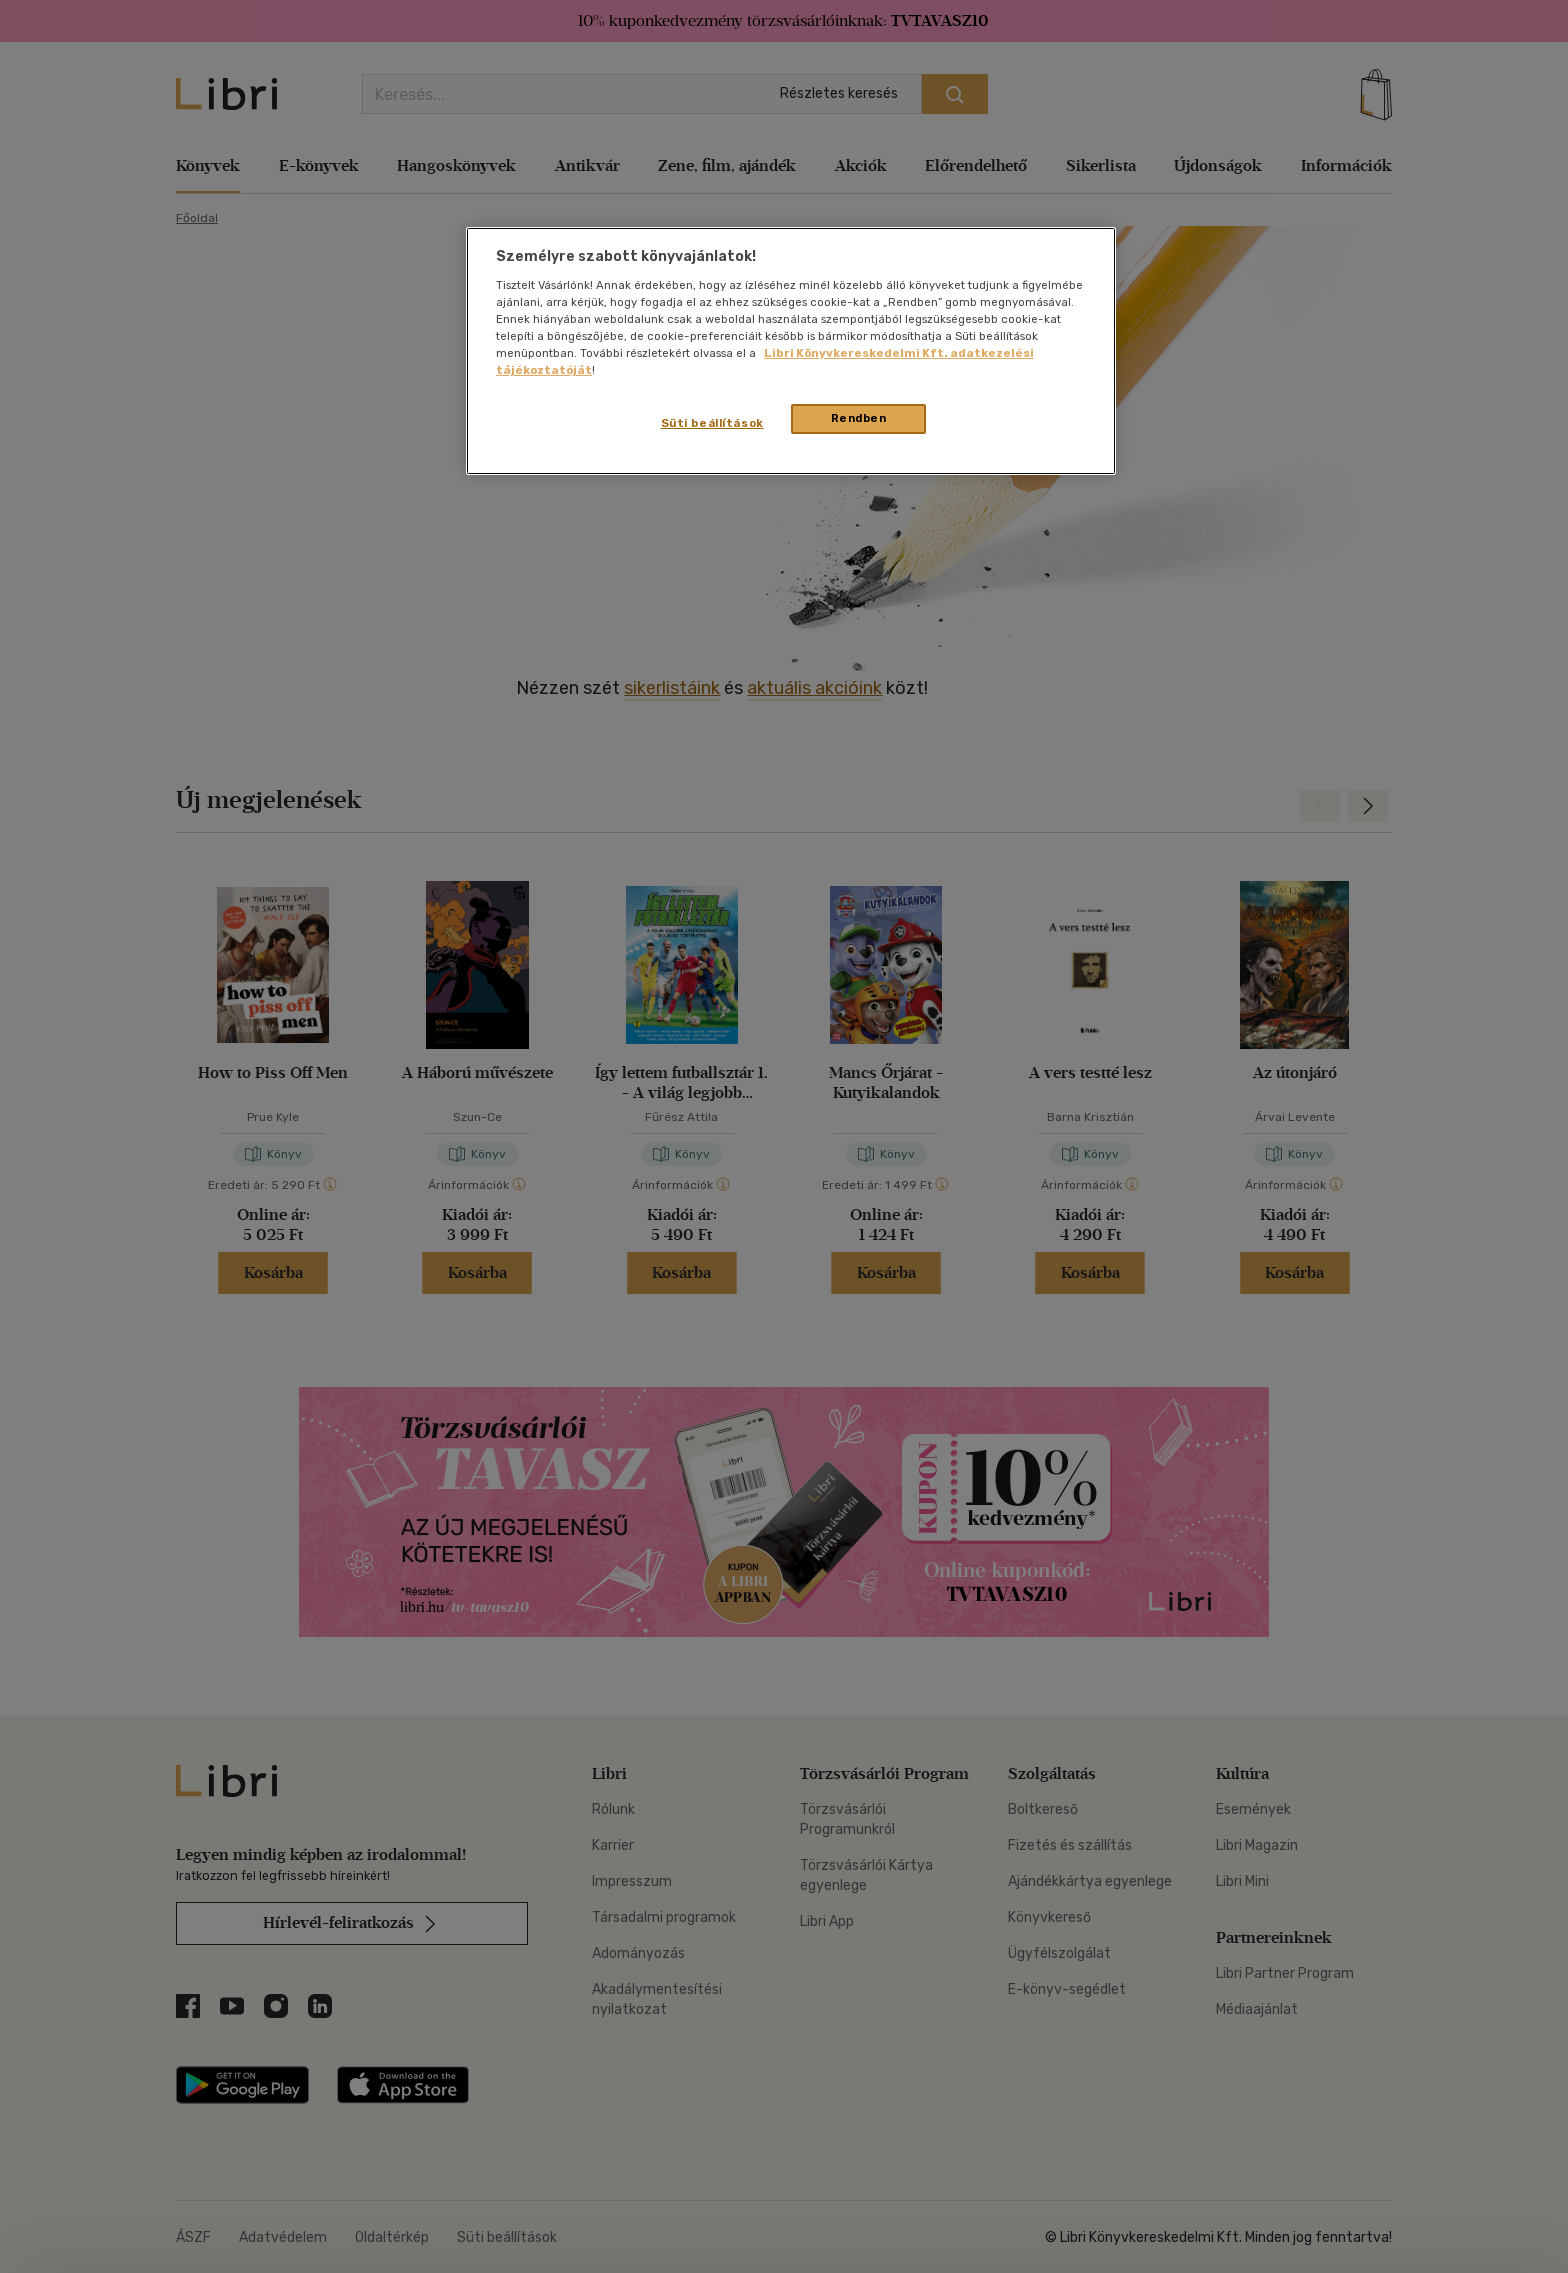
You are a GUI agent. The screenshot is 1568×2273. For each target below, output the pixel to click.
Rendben (859, 418)
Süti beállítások (712, 423)
